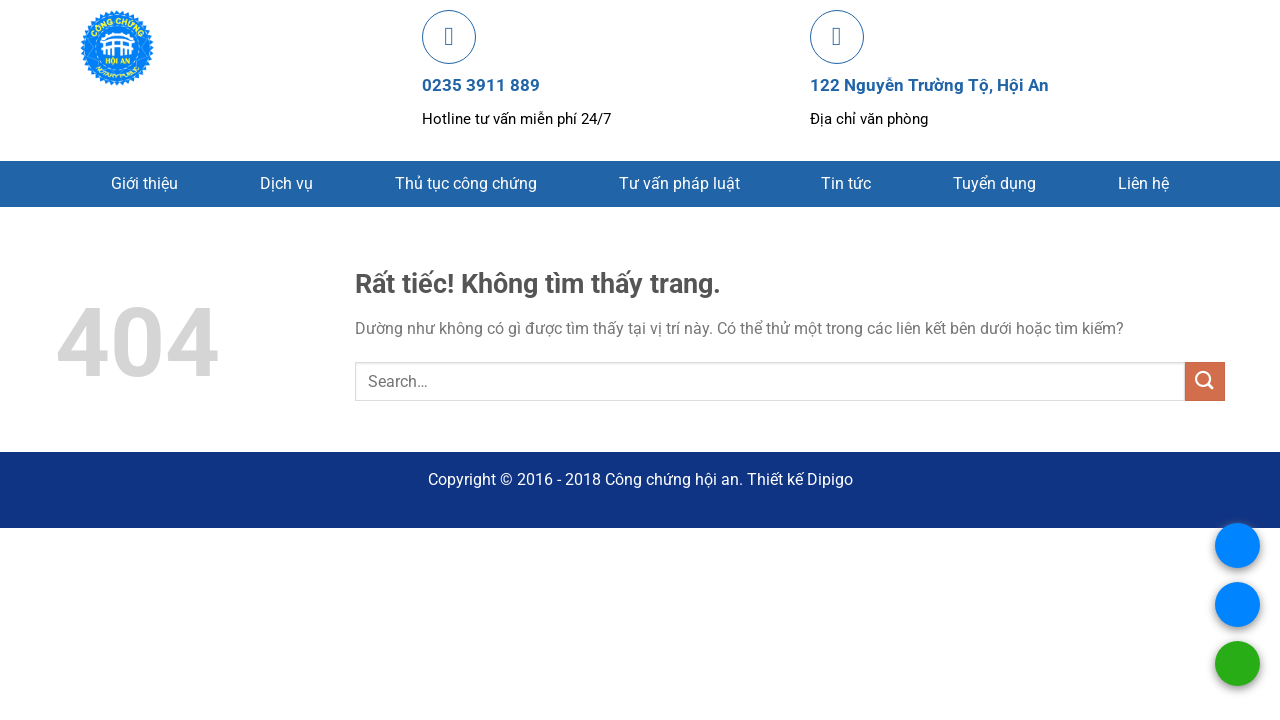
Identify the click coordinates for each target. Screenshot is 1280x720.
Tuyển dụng (994, 183)
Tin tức (846, 183)
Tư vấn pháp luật (679, 183)
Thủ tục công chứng (466, 183)
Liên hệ (1143, 183)
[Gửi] (1205, 381)
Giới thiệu (144, 183)
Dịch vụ (286, 183)
